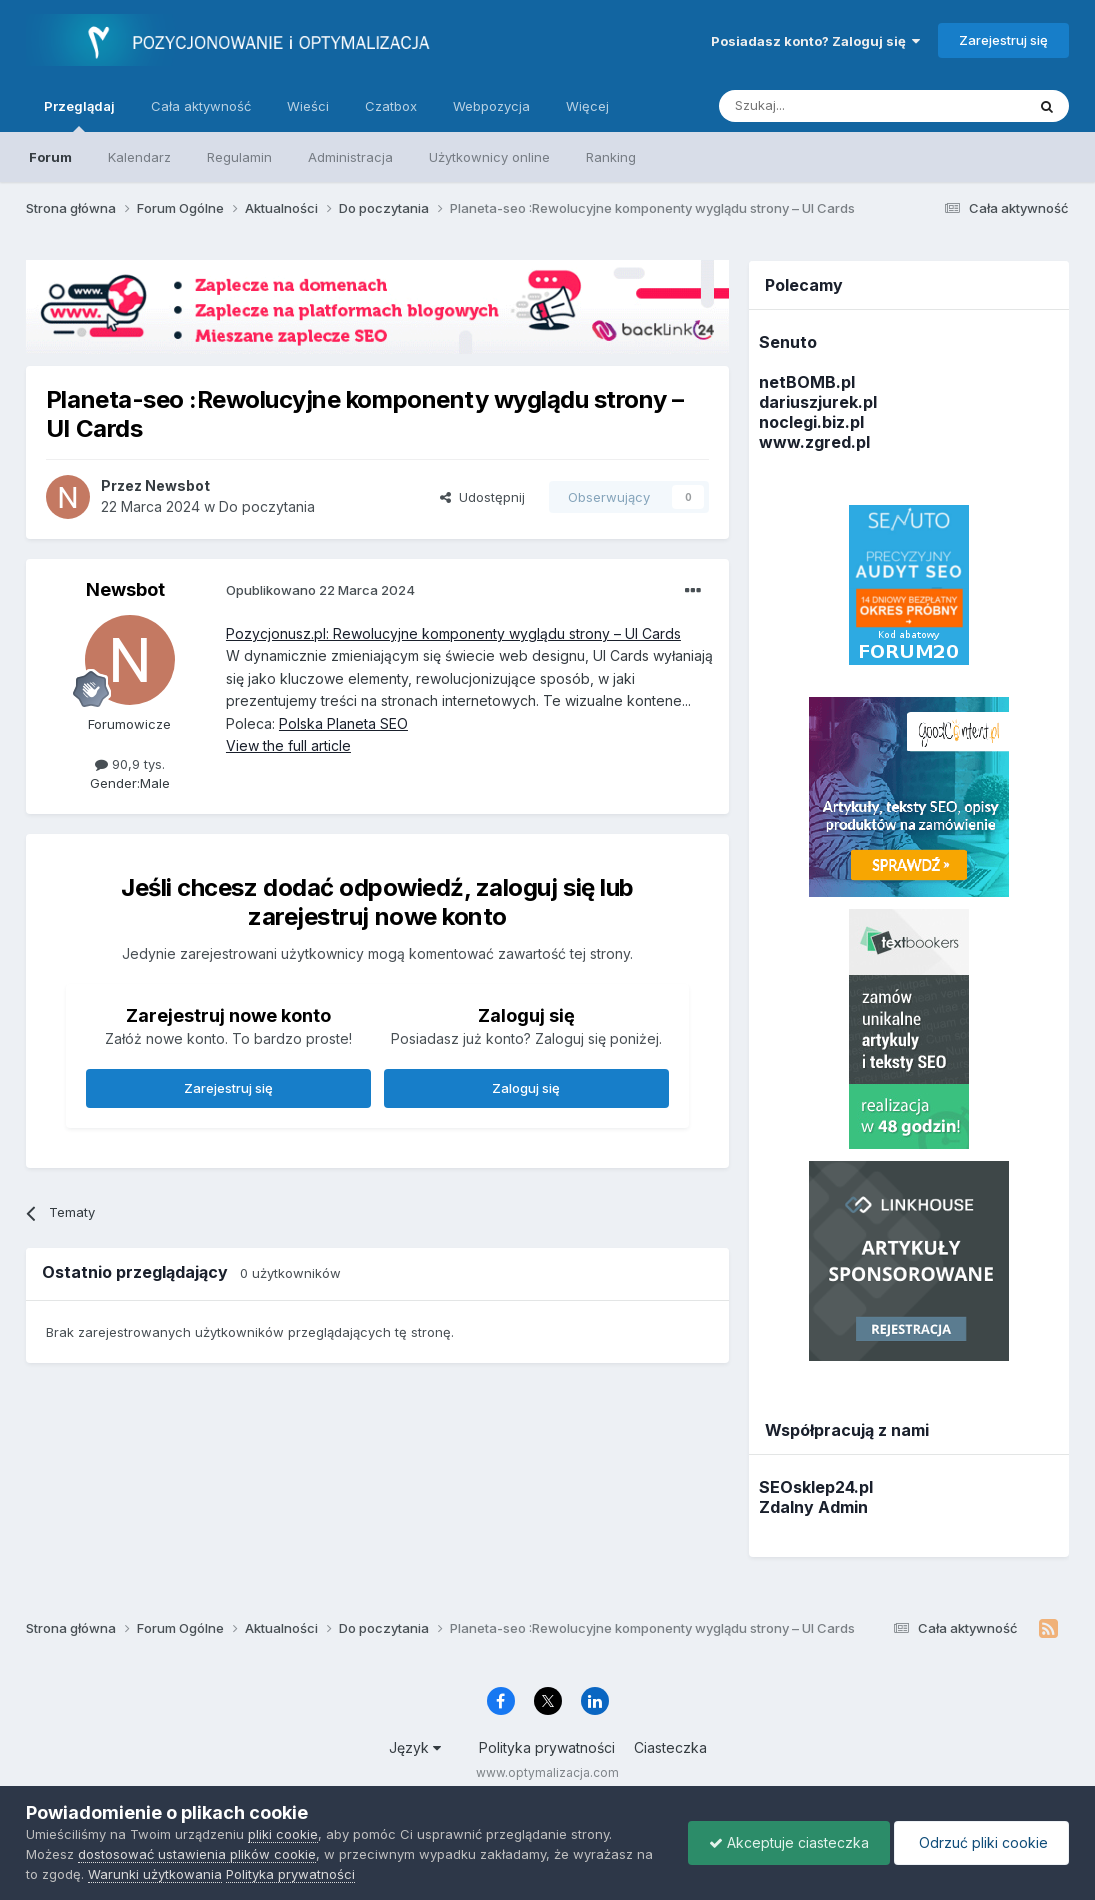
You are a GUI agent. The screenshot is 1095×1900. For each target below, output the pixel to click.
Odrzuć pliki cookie (981, 1842)
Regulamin (239, 157)
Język (415, 1747)
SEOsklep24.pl (816, 1487)
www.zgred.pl (814, 442)
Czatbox (391, 106)
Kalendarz (139, 157)
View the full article (288, 745)
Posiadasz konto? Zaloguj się (815, 41)
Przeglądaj (79, 115)
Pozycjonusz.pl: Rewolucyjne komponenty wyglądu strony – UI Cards (453, 633)
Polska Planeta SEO (343, 723)
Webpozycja (491, 106)
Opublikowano (320, 590)
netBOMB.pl (807, 382)
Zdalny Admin (813, 1507)
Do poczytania (267, 506)
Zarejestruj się (1003, 40)
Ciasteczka (670, 1747)
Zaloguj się (526, 1088)
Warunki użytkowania (155, 1874)
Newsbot (125, 589)
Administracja (350, 157)
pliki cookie (283, 1834)
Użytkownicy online (489, 157)
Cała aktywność (201, 106)
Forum (50, 157)
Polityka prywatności (547, 1747)
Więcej (587, 106)
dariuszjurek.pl (818, 402)
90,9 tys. (130, 764)
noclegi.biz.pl (811, 422)
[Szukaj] (822, 106)
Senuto (788, 342)
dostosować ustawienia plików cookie (197, 1854)
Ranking (611, 157)
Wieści (308, 106)
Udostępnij (482, 497)
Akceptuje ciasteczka (789, 1842)
